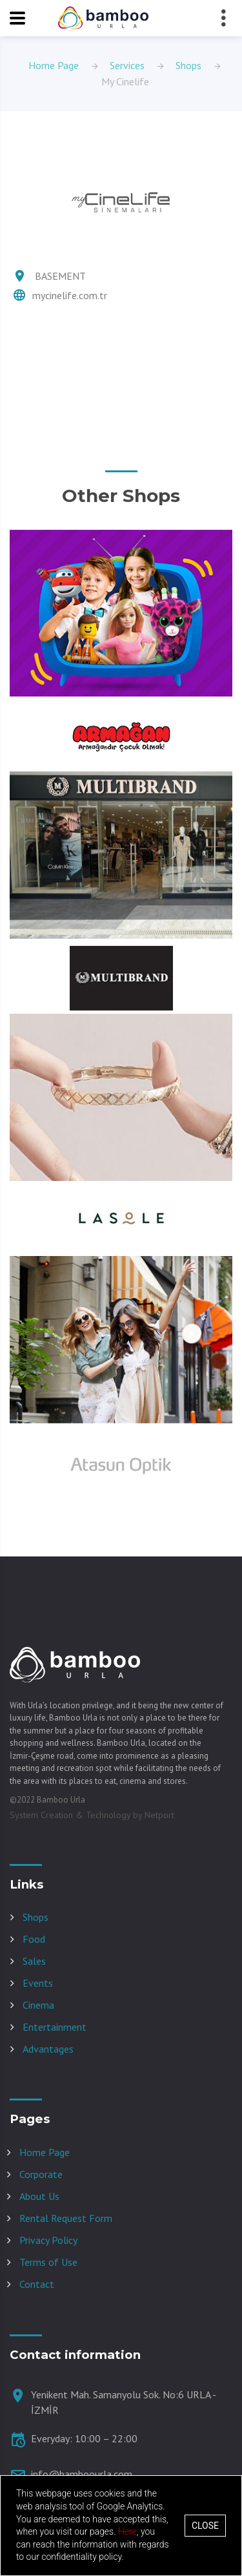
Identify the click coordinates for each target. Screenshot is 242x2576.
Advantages (48, 2048)
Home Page (53, 65)
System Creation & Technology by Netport (92, 1815)
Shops (188, 65)
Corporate (41, 2174)
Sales (34, 1960)
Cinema (38, 2004)
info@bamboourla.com (81, 2473)
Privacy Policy (48, 2240)
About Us (39, 2196)
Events (38, 1982)
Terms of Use (48, 2262)
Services (127, 65)
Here (127, 2531)
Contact (36, 2284)
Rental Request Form (65, 2218)
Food (34, 1938)
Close (205, 2525)
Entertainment (54, 2026)
